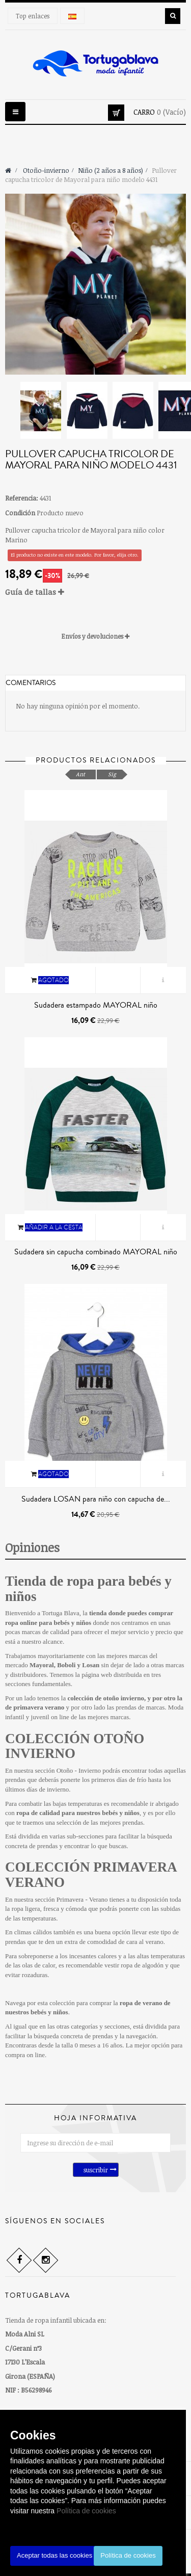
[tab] (95, 592)
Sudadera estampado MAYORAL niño (95, 1005)
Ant (80, 774)
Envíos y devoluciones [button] (95, 636)
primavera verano (38, 1707)
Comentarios (31, 683)
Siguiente (182, 408)
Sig (112, 774)
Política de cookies (86, 2511)
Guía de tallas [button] (34, 592)
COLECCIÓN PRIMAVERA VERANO (90, 1874)
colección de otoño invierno (105, 1698)
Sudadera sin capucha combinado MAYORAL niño (95, 1252)
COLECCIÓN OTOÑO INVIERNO (74, 1746)
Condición (20, 512)
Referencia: (21, 498)
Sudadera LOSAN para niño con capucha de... (95, 1499)
